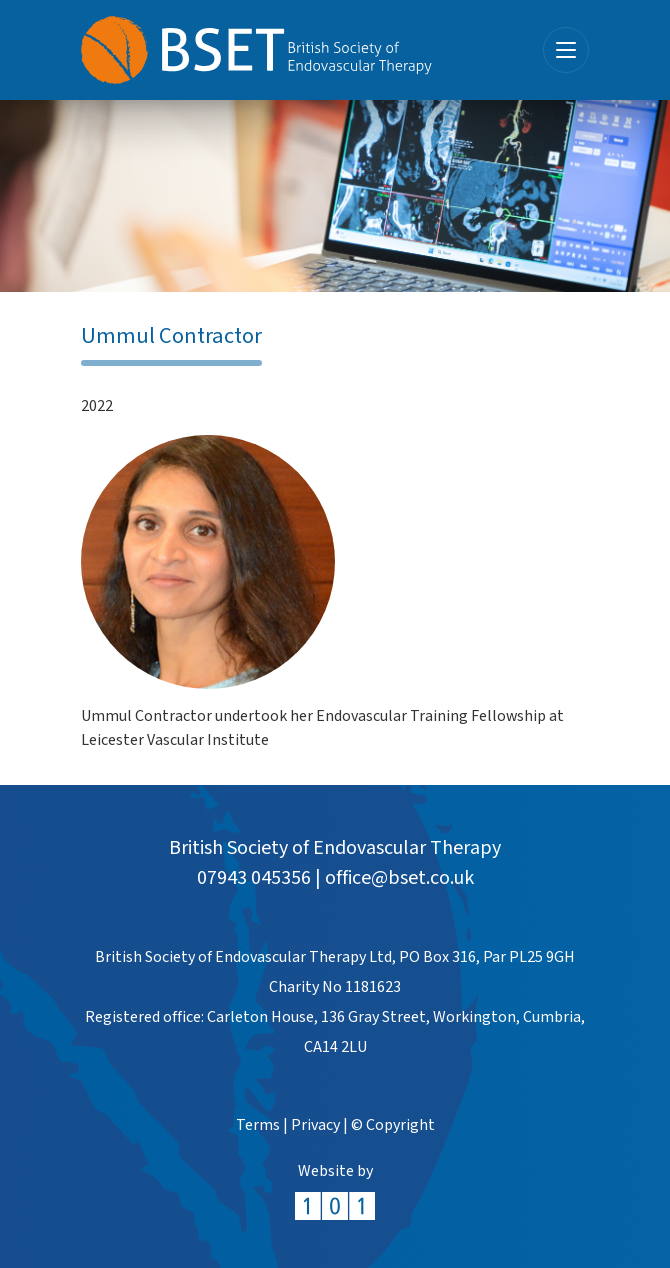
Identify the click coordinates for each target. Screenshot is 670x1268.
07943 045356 (254, 878)
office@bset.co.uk (399, 878)
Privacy (315, 1125)
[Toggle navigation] (566, 50)
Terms (258, 1125)
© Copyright (393, 1125)
